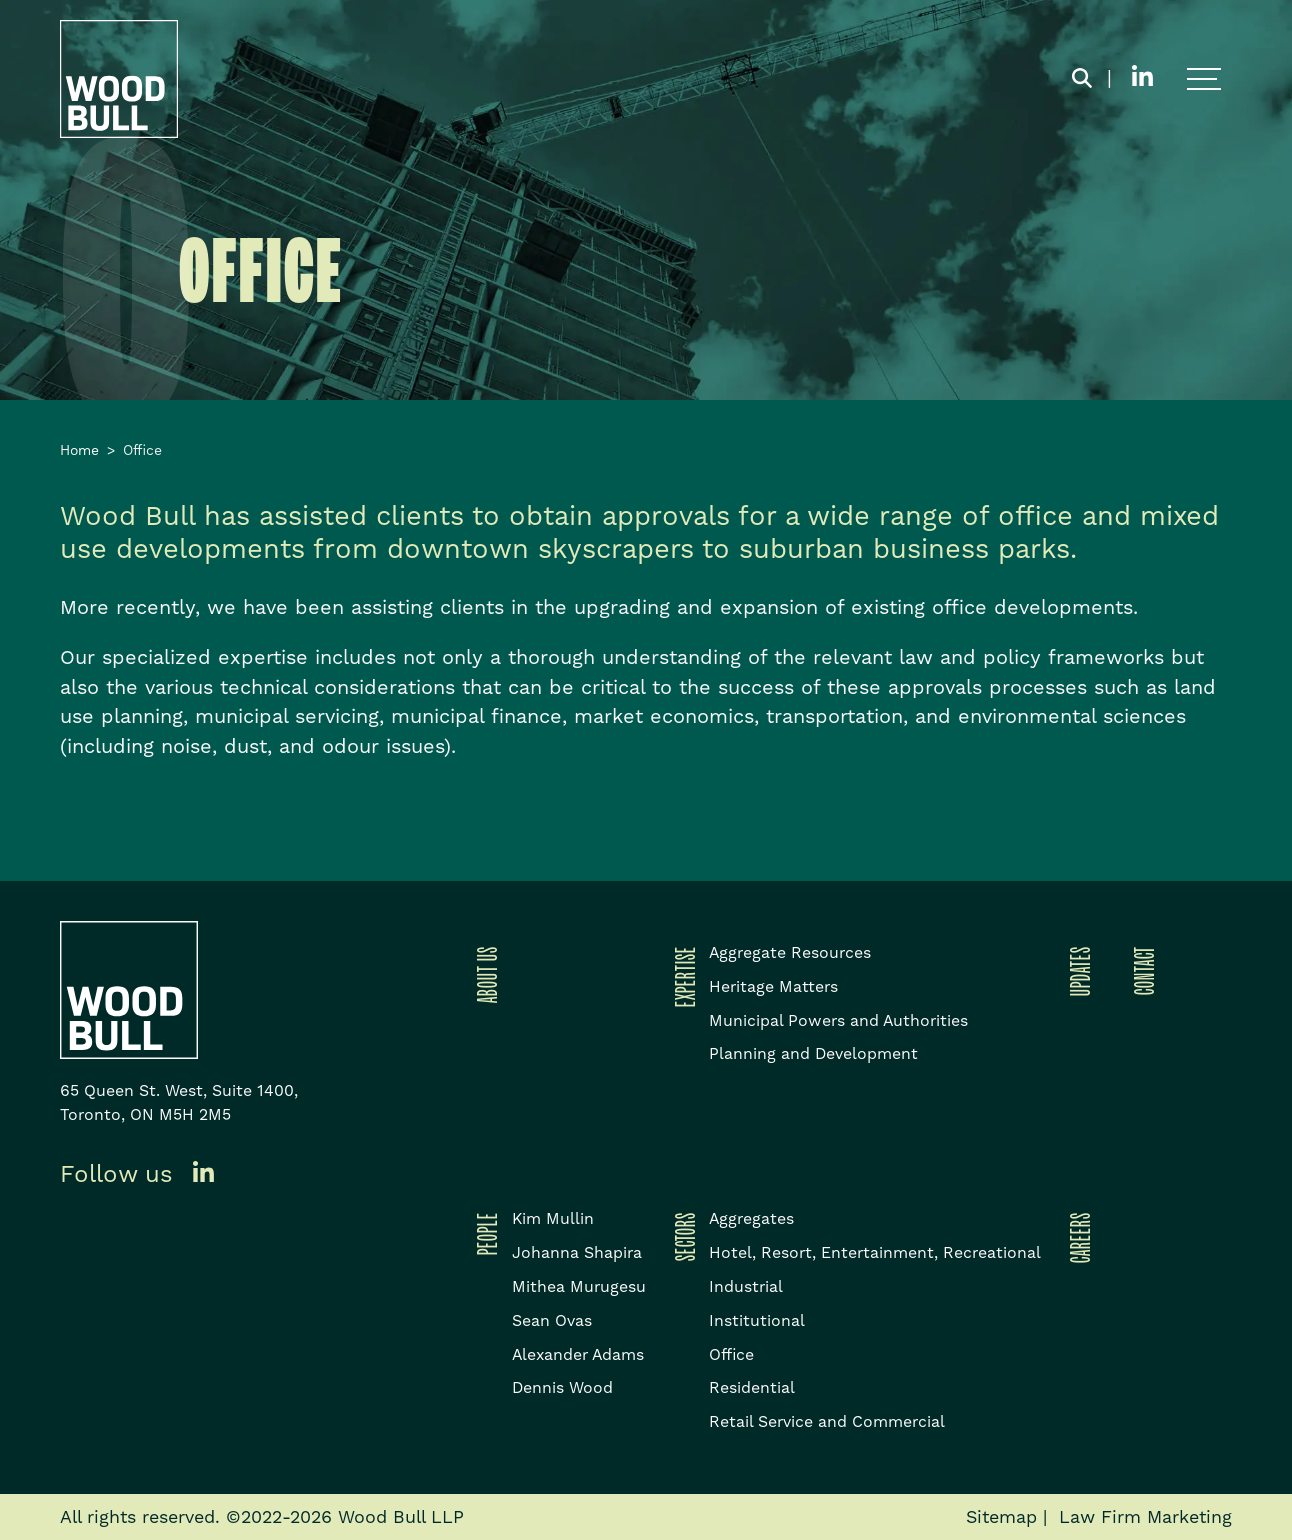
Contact (1141, 970)
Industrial (746, 1286)
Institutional (757, 1320)
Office (731, 1354)
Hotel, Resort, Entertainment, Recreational (875, 1252)
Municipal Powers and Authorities (838, 1020)
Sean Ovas (552, 1320)
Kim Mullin (553, 1218)
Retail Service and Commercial (827, 1421)
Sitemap (1001, 1516)
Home (79, 450)
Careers (1077, 1237)
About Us (484, 974)
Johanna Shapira (577, 1252)
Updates (1077, 971)
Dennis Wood (562, 1387)
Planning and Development (813, 1053)
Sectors (682, 1236)
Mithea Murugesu (579, 1286)
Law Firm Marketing (1145, 1516)
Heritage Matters (773, 986)
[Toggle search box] (1082, 79)
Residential (752, 1387)
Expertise (682, 976)
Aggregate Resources (790, 952)
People (484, 1233)
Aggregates (751, 1218)
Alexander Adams (578, 1354)
